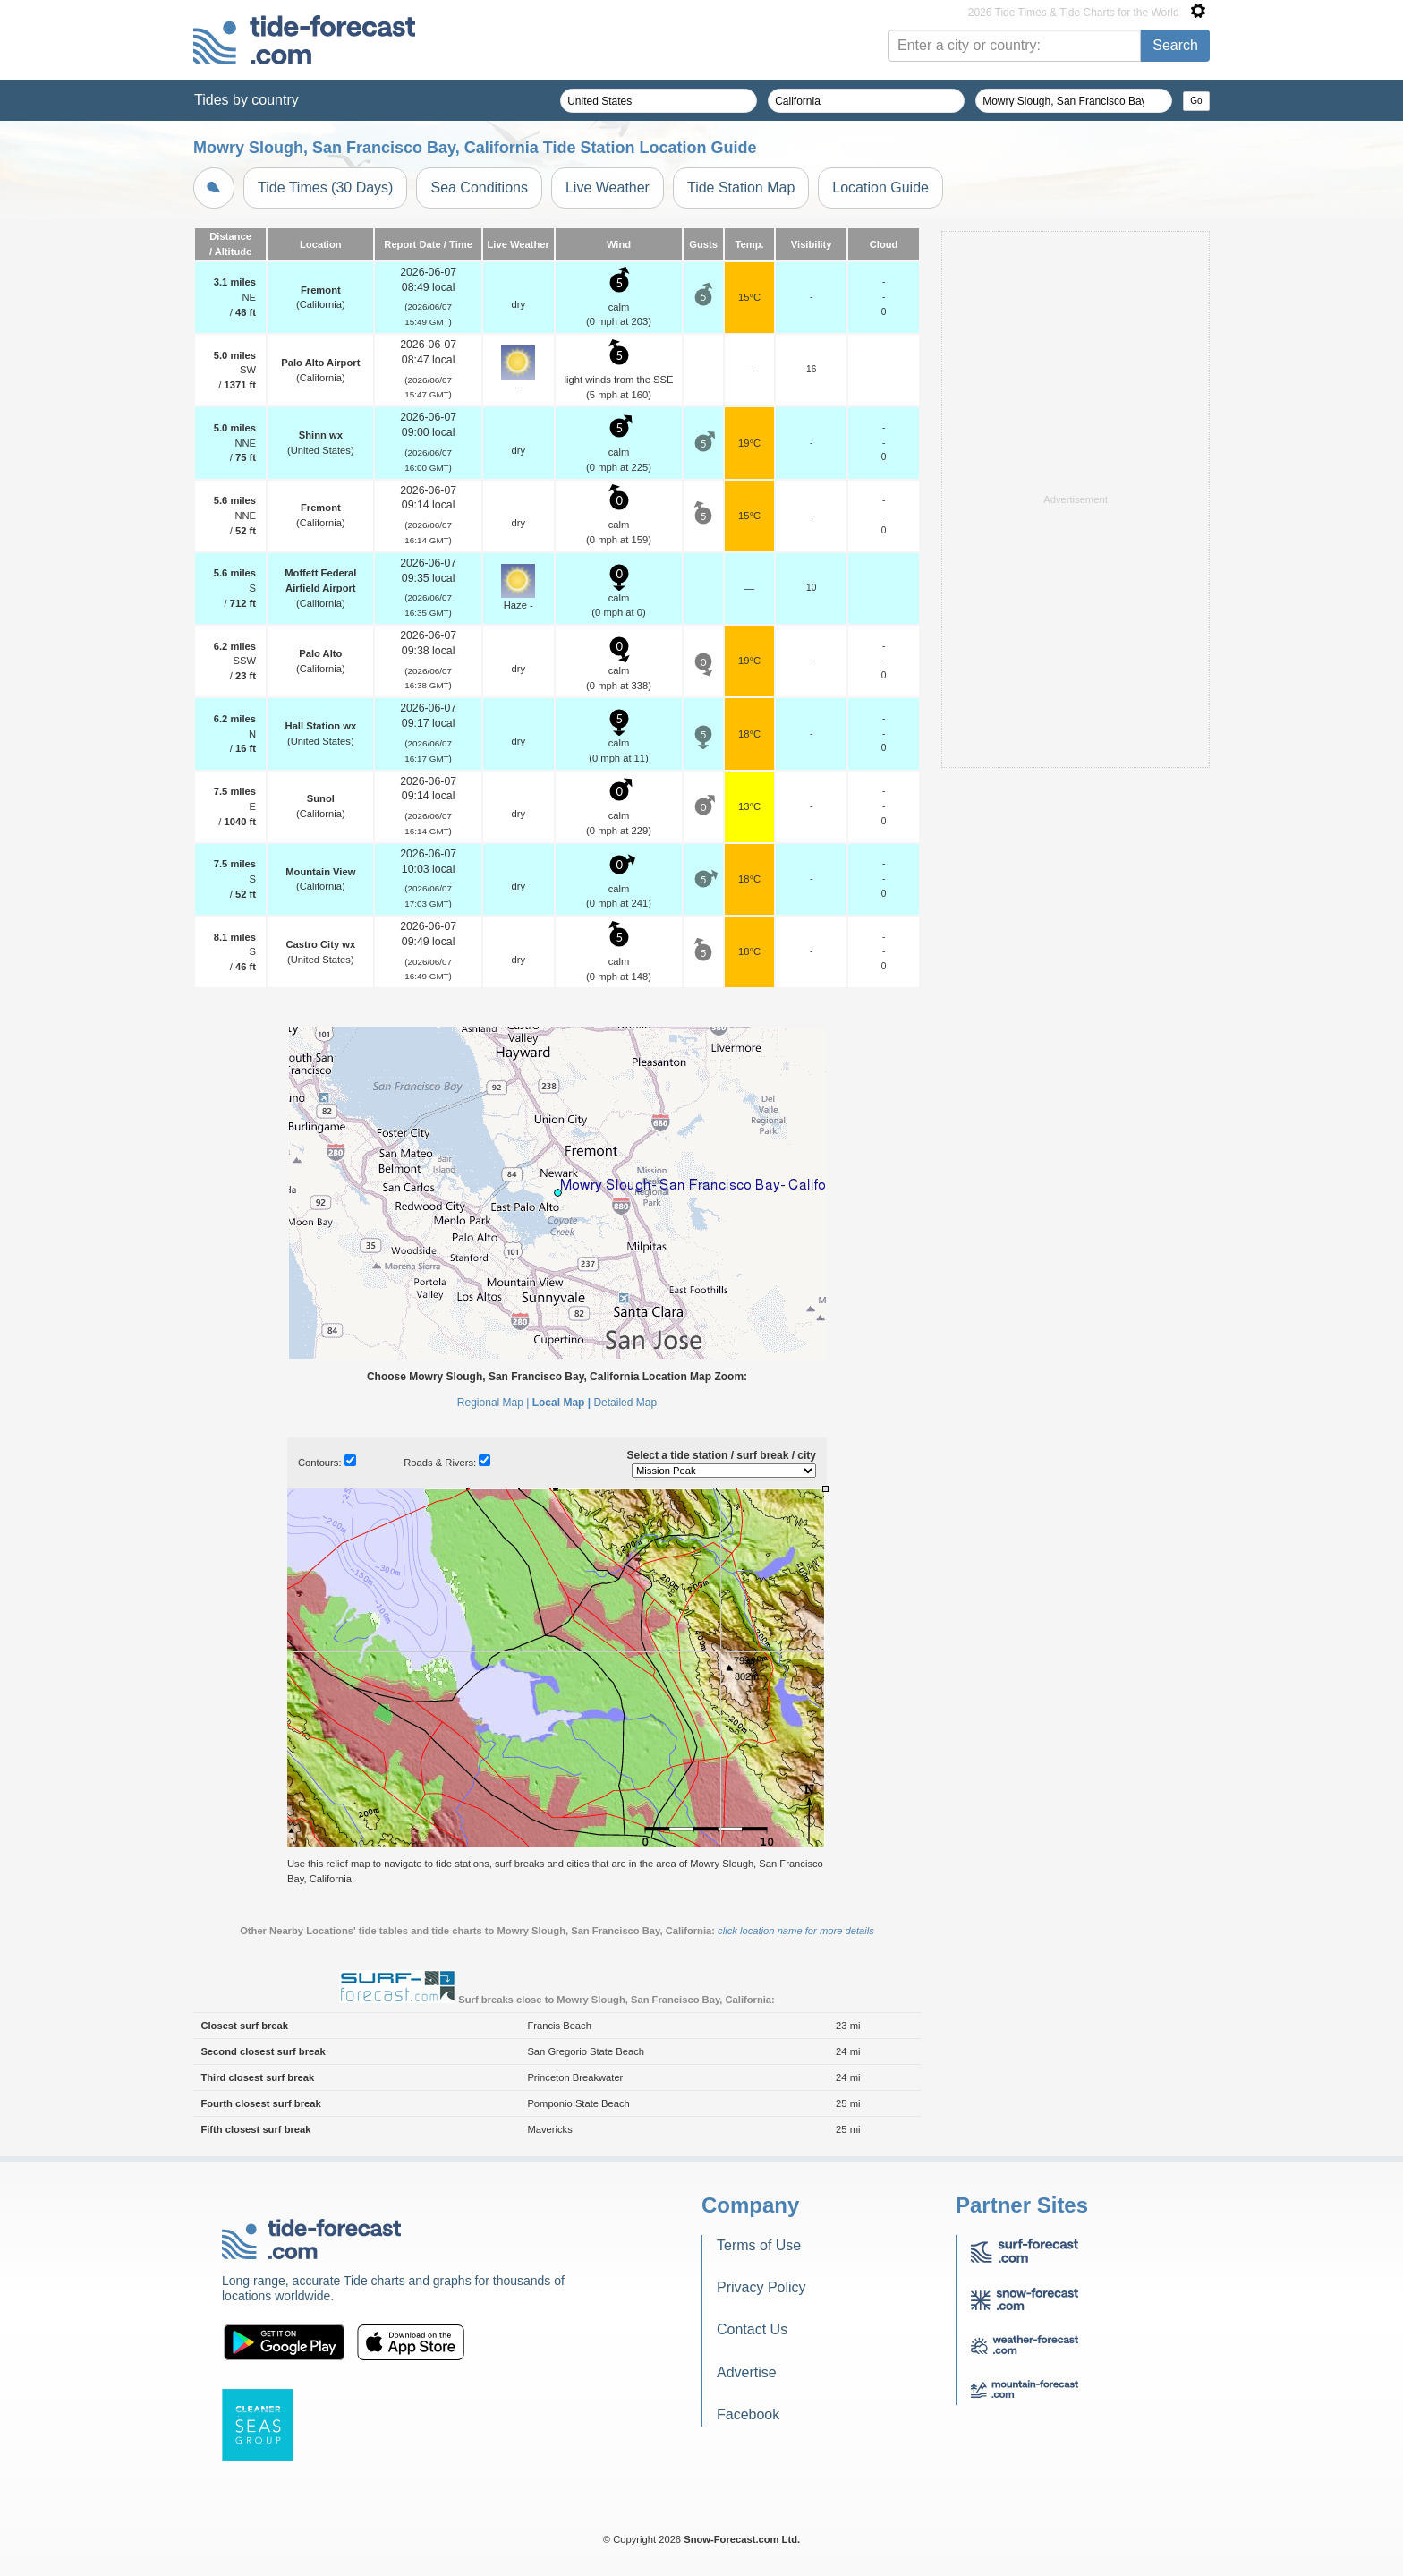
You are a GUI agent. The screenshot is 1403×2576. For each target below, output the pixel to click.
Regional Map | (493, 1402)
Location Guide (880, 187)
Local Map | (561, 1402)
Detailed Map (625, 1402)
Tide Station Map (741, 187)
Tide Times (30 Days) (325, 187)
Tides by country (246, 99)
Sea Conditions (479, 187)
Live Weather (607, 187)
